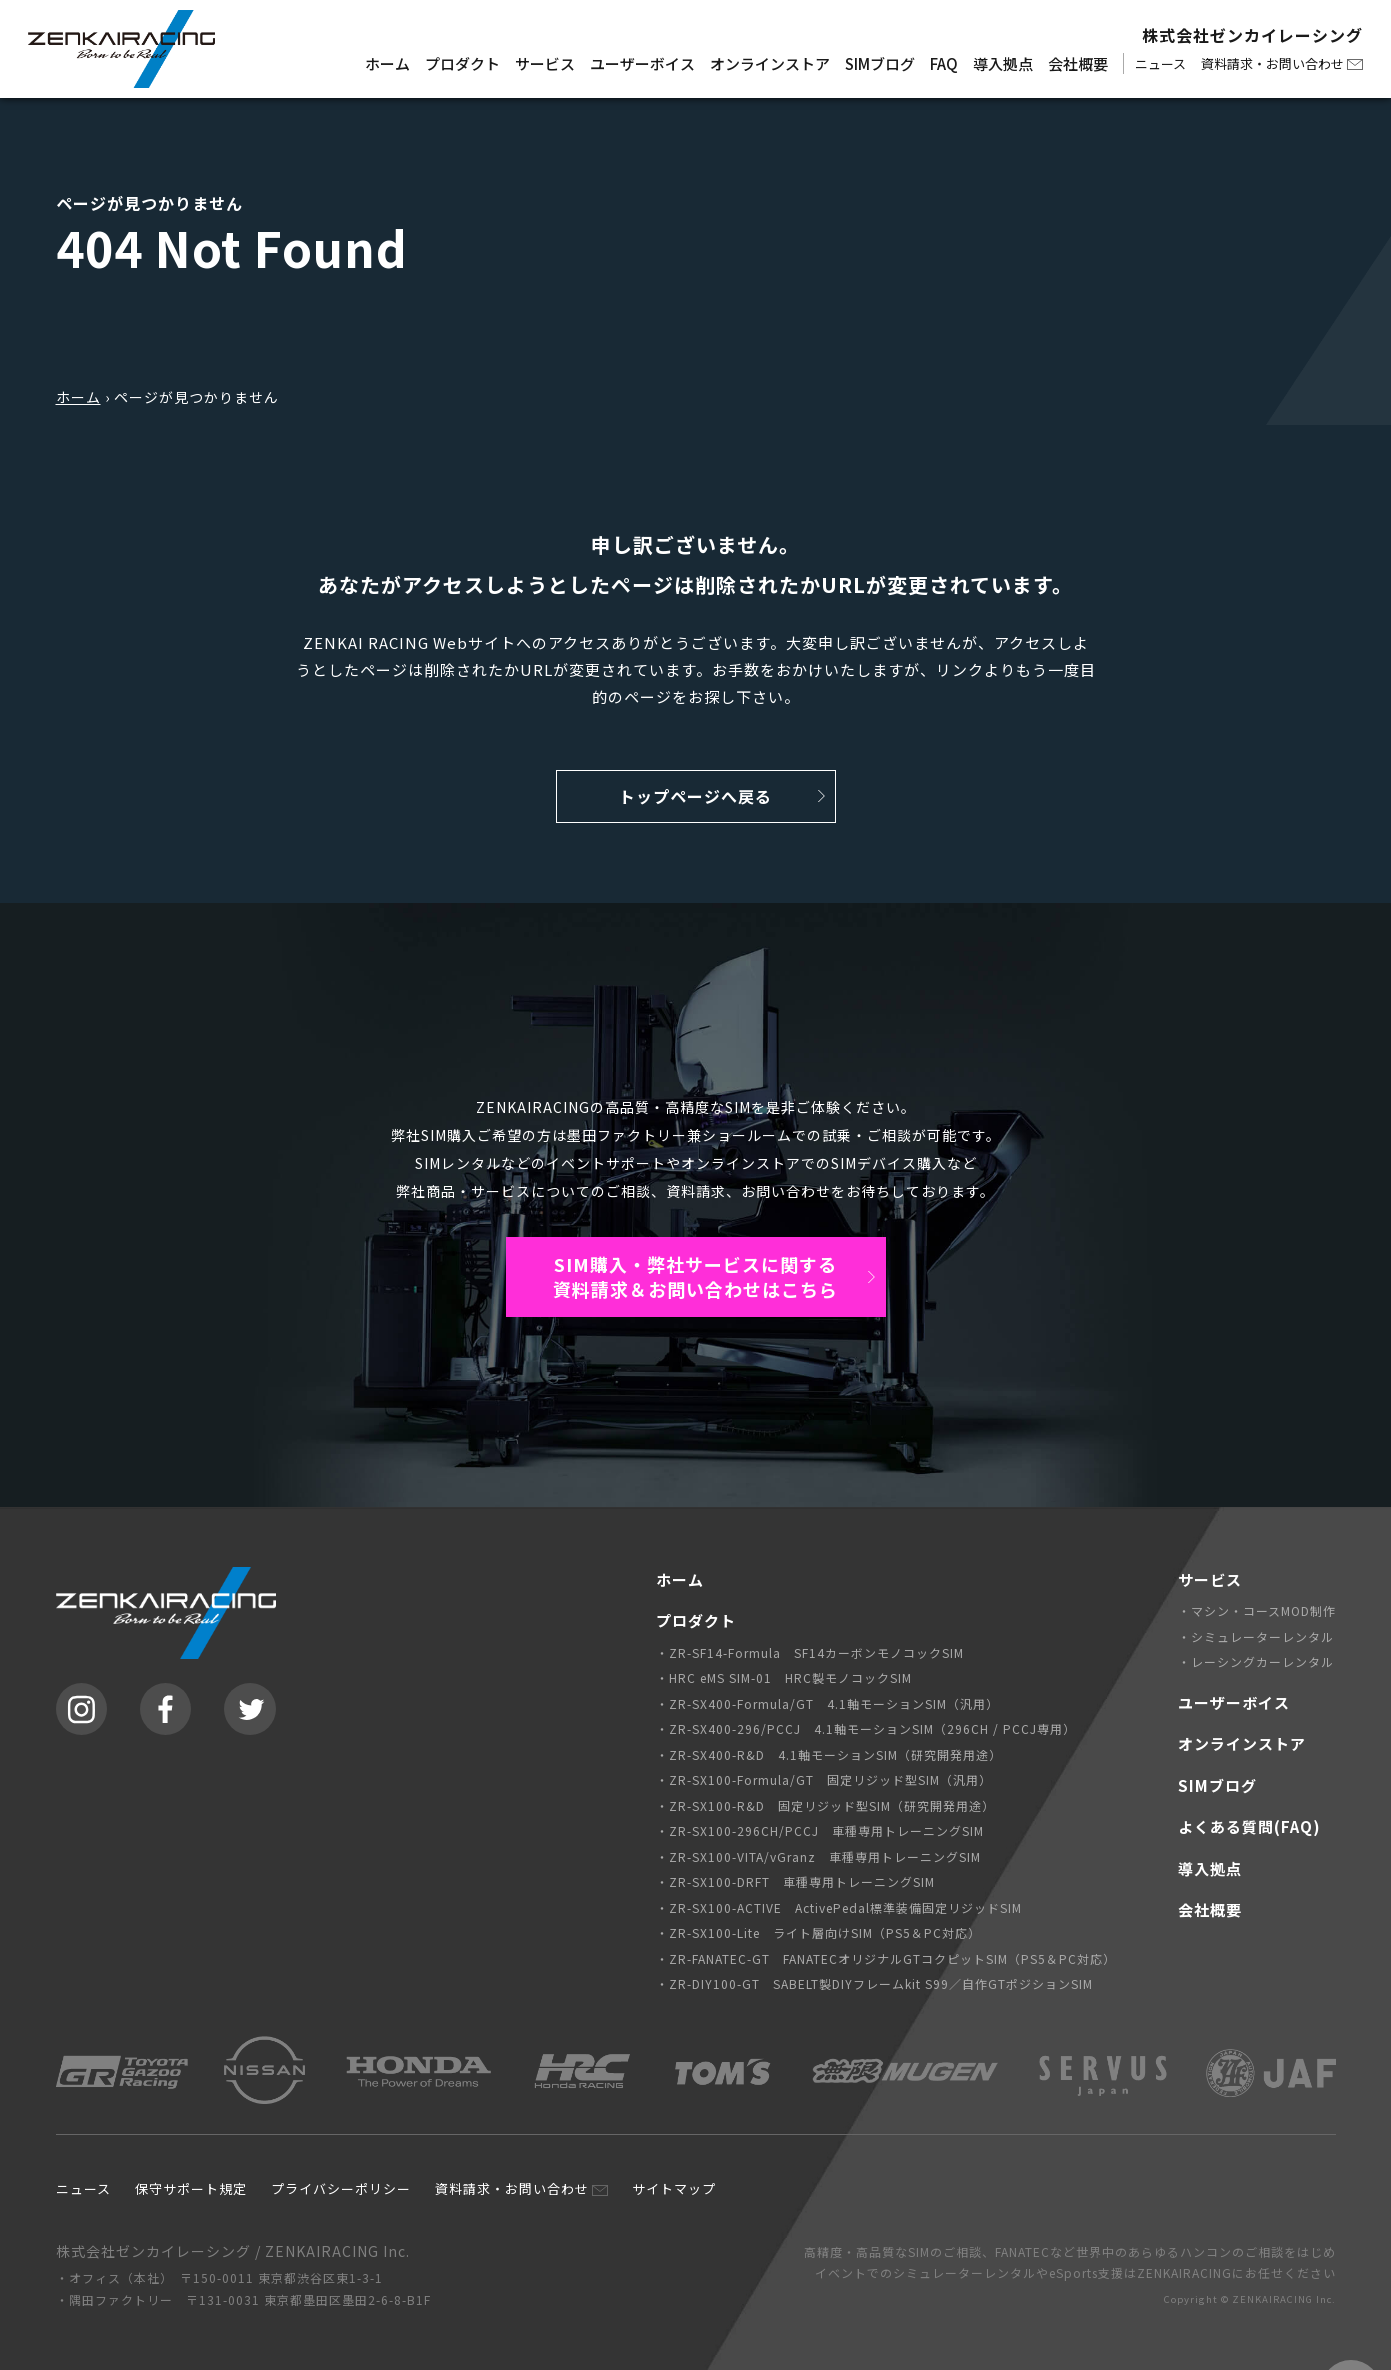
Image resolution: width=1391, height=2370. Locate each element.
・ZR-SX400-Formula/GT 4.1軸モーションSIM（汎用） (827, 1703)
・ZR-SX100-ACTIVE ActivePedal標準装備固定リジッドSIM (839, 1907)
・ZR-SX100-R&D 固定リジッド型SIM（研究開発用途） (825, 1805)
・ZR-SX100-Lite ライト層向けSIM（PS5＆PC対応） (818, 1932)
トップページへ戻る (695, 796)
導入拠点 (1003, 63)
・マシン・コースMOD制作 (1257, 1610)
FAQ (944, 63)
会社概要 (1078, 63)
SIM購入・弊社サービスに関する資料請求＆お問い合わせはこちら (695, 1276)
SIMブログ (880, 63)
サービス (545, 63)
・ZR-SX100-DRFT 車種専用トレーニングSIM (795, 1881)
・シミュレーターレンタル (1256, 1636)
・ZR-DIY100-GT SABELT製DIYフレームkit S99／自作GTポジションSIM (874, 1983)
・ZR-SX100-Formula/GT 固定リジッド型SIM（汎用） (824, 1779)
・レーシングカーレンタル (1256, 1661)
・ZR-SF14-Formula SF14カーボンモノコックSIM (810, 1652)
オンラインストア (770, 63)
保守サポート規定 (191, 2188)
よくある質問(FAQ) (1249, 1826)
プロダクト (462, 63)
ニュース (1160, 63)
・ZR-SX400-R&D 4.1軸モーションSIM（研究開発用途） (829, 1754)
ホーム (387, 63)
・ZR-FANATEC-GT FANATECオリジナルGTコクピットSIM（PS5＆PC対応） (886, 1958)
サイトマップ (674, 2188)
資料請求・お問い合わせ (1272, 63)
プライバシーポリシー (341, 2188)
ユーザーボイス (642, 63)
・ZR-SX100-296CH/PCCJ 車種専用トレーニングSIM (820, 1830)
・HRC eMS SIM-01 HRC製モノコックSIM (784, 1677)
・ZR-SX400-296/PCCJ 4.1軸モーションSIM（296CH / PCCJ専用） (866, 1728)
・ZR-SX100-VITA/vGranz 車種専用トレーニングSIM (818, 1856)
